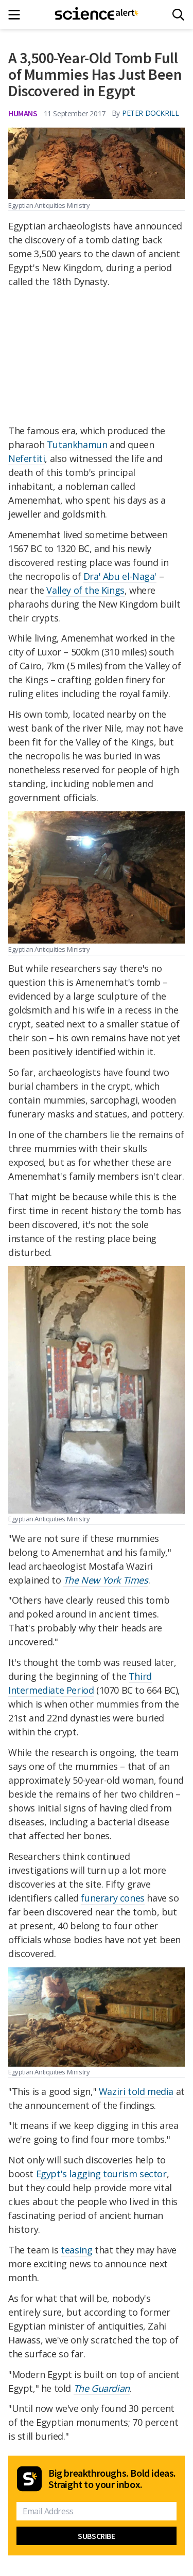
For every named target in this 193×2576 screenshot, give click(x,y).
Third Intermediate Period (80, 1683)
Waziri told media (136, 2091)
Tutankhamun (77, 444)
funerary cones (112, 1898)
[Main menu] (17, 14)
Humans (23, 113)
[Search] (178, 14)
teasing (76, 2250)
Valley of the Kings (85, 590)
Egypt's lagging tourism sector (101, 2174)
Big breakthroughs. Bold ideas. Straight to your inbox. (112, 2478)
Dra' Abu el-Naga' (119, 576)
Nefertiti (26, 458)
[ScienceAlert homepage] (96, 14)
